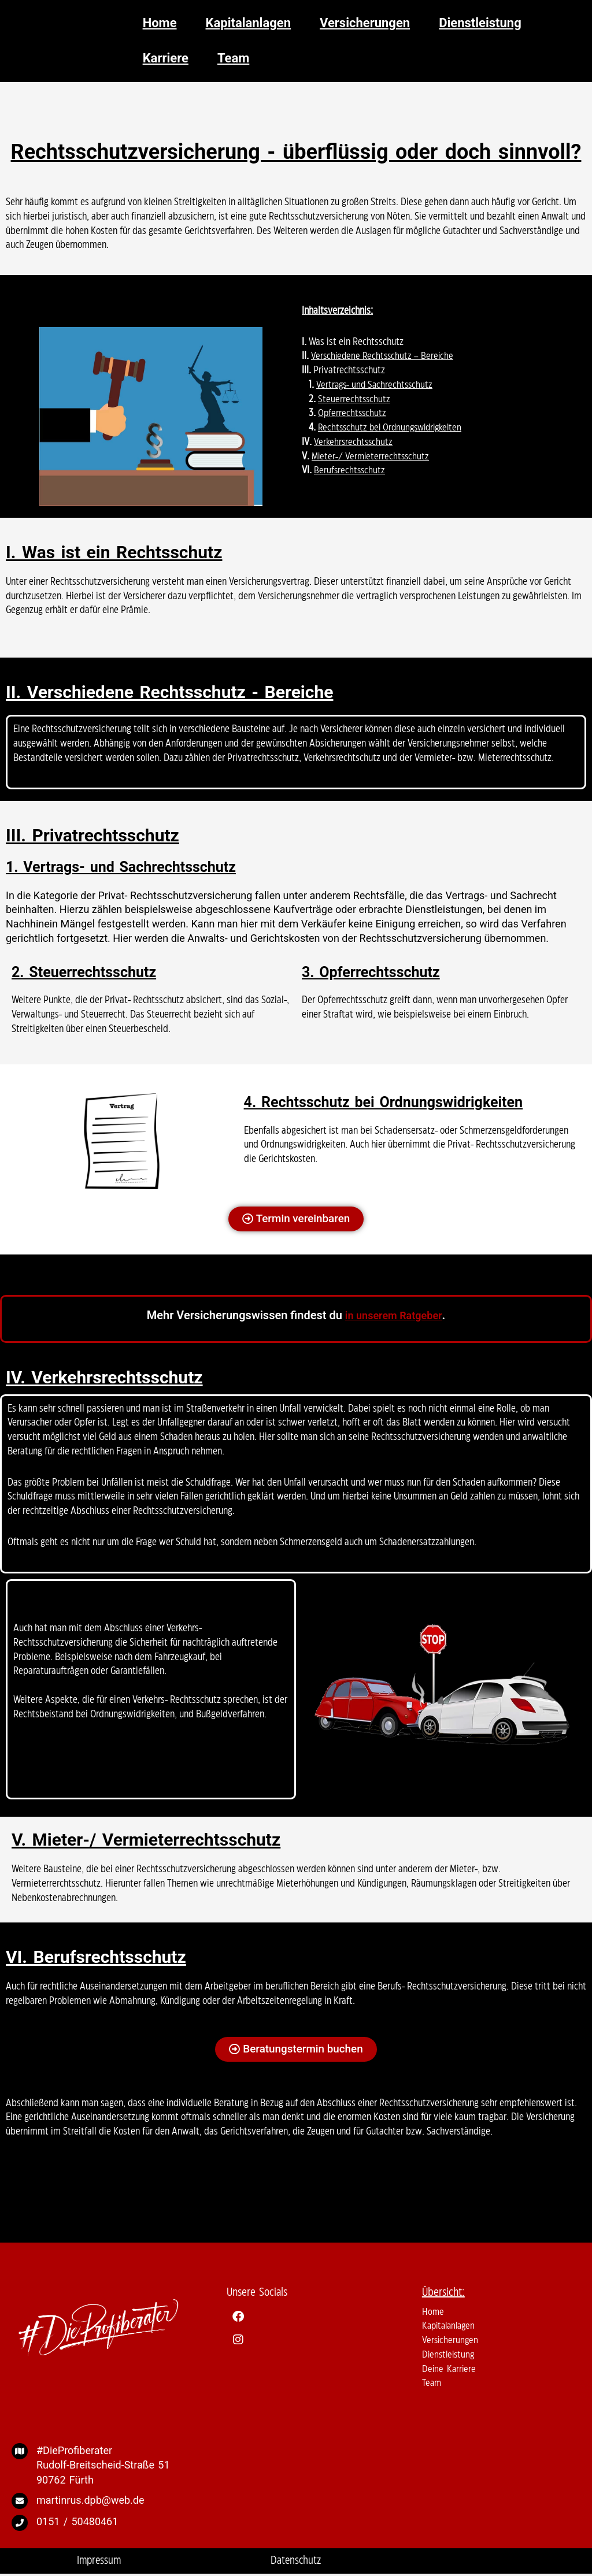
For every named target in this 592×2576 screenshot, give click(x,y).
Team (432, 2384)
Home (433, 2313)
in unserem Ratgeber (393, 1316)
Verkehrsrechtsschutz (354, 442)
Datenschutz (296, 2561)
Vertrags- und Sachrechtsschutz (376, 384)
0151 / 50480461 (77, 2522)
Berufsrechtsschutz (350, 470)
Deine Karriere (450, 2370)
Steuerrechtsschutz (354, 399)
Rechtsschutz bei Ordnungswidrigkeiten (394, 427)
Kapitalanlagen (451, 2327)
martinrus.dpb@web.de (90, 2501)
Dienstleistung (450, 2355)
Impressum (99, 2561)
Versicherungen (451, 2341)
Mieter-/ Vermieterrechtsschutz (372, 456)
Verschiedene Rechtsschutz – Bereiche (384, 356)
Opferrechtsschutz (353, 413)
